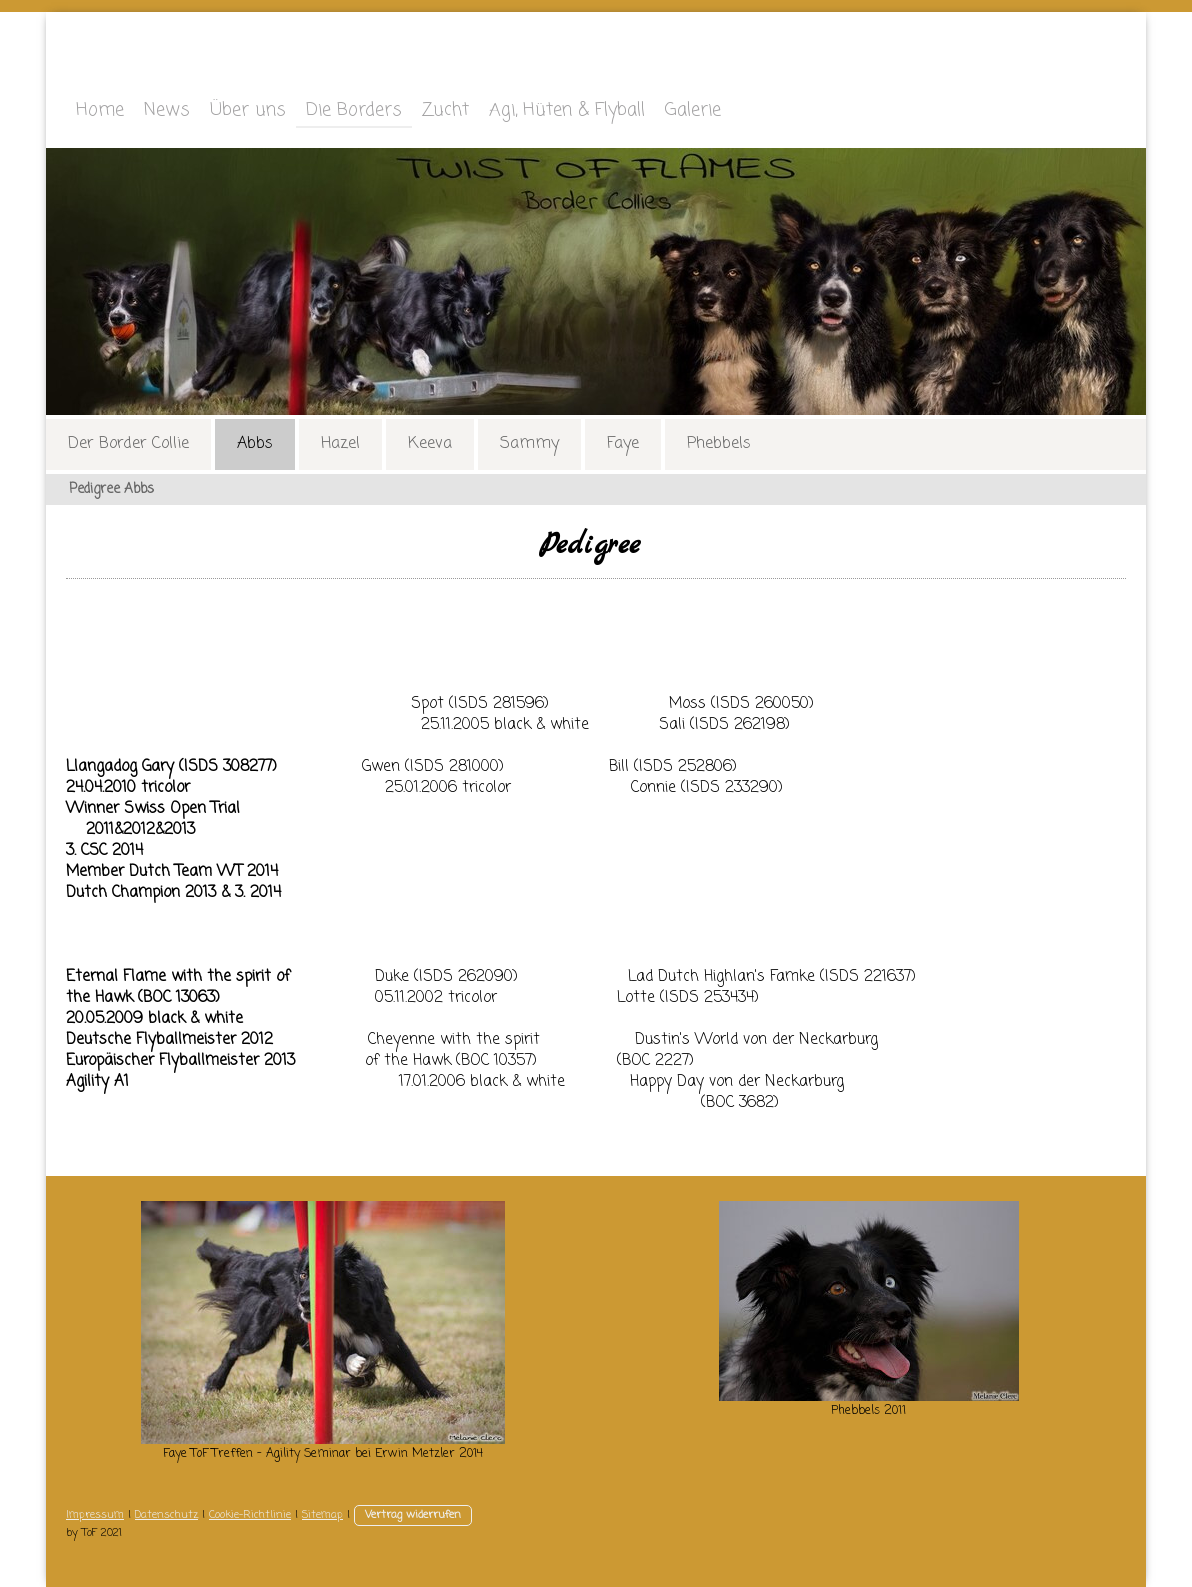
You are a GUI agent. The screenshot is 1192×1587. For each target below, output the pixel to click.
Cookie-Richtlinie (250, 1515)
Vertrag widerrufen (413, 1515)
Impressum (95, 1515)
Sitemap (322, 1515)
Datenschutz (166, 1515)
